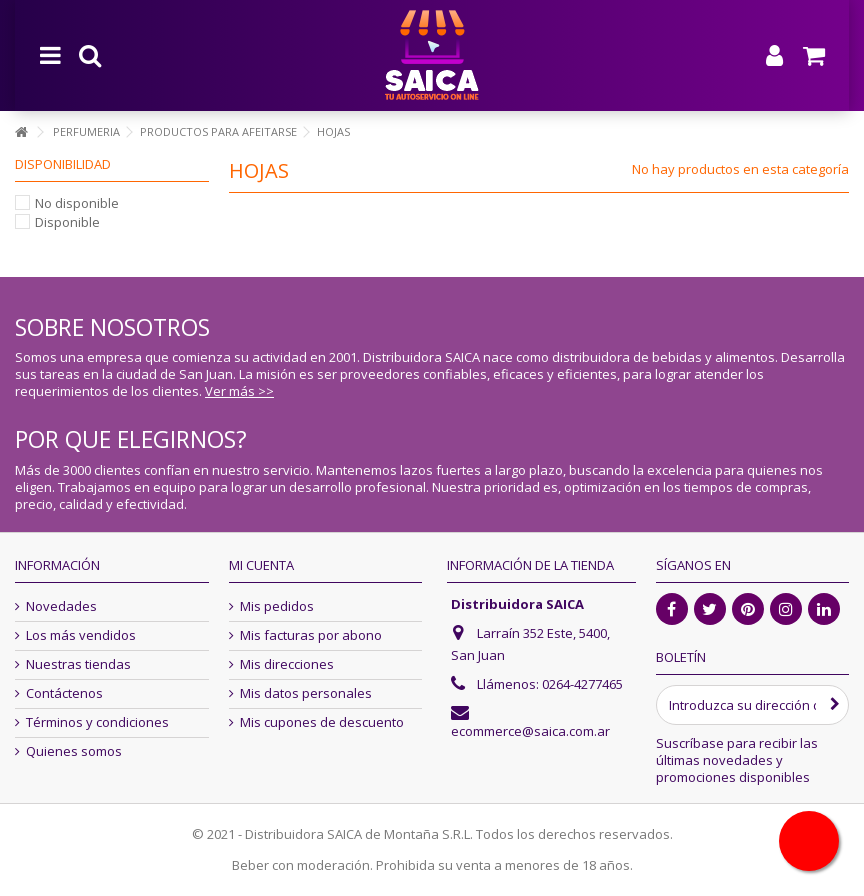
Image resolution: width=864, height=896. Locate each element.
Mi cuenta (261, 565)
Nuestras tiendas (78, 664)
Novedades (61, 606)
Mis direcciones (287, 664)
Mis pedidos (277, 606)
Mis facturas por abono (311, 635)
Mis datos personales (306, 693)
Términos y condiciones (97, 722)
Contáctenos (64, 693)
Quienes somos (74, 751)
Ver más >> (239, 391)
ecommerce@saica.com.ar (530, 731)
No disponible (77, 203)
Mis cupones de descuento (322, 722)
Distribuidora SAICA (517, 604)
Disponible (67, 222)
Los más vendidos (81, 635)
